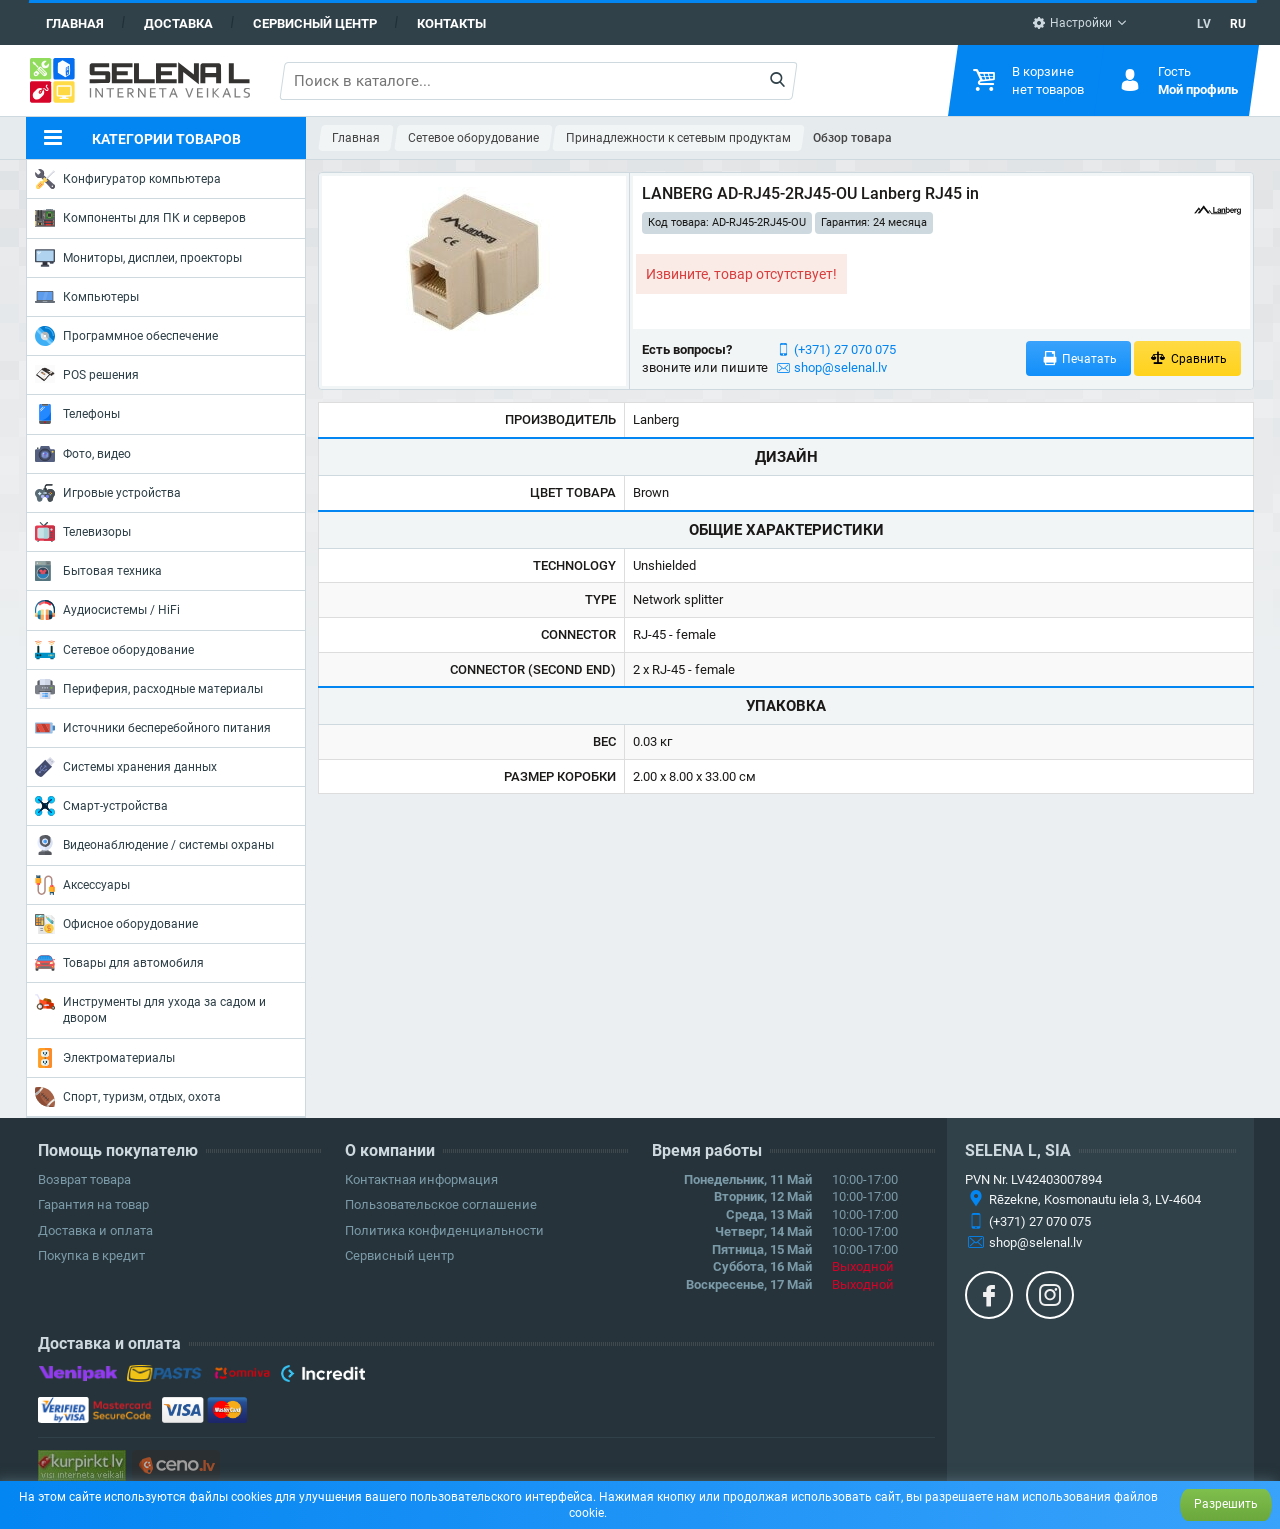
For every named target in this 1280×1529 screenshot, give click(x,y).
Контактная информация (421, 1179)
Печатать (1079, 358)
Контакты (451, 23)
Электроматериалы (105, 1058)
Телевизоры (83, 532)
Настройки (1072, 23)
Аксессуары (82, 885)
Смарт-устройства (101, 806)
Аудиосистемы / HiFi (107, 610)
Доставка (178, 23)
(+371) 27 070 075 (845, 349)
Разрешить (1226, 1504)
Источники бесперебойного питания (153, 728)
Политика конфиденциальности (444, 1230)
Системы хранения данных (126, 767)
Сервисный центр (315, 23)
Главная (75, 23)
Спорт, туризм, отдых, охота (128, 1097)
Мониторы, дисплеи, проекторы (138, 258)
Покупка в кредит (91, 1255)
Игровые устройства (108, 493)
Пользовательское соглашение (441, 1204)
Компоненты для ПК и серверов (140, 218)
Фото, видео (83, 454)
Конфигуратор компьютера (128, 179)
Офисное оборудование (116, 924)
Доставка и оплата (95, 1230)
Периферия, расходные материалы (149, 689)
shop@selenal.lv (840, 367)
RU (1238, 24)
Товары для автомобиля (119, 963)
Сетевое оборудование (114, 650)
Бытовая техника (98, 571)
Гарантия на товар (93, 1204)
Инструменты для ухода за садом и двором (150, 1008)
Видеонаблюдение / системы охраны (154, 845)
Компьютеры (87, 297)
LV (1204, 24)
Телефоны (77, 414)
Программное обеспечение (126, 336)
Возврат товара (84, 1179)
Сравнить (1187, 358)
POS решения (87, 374)
